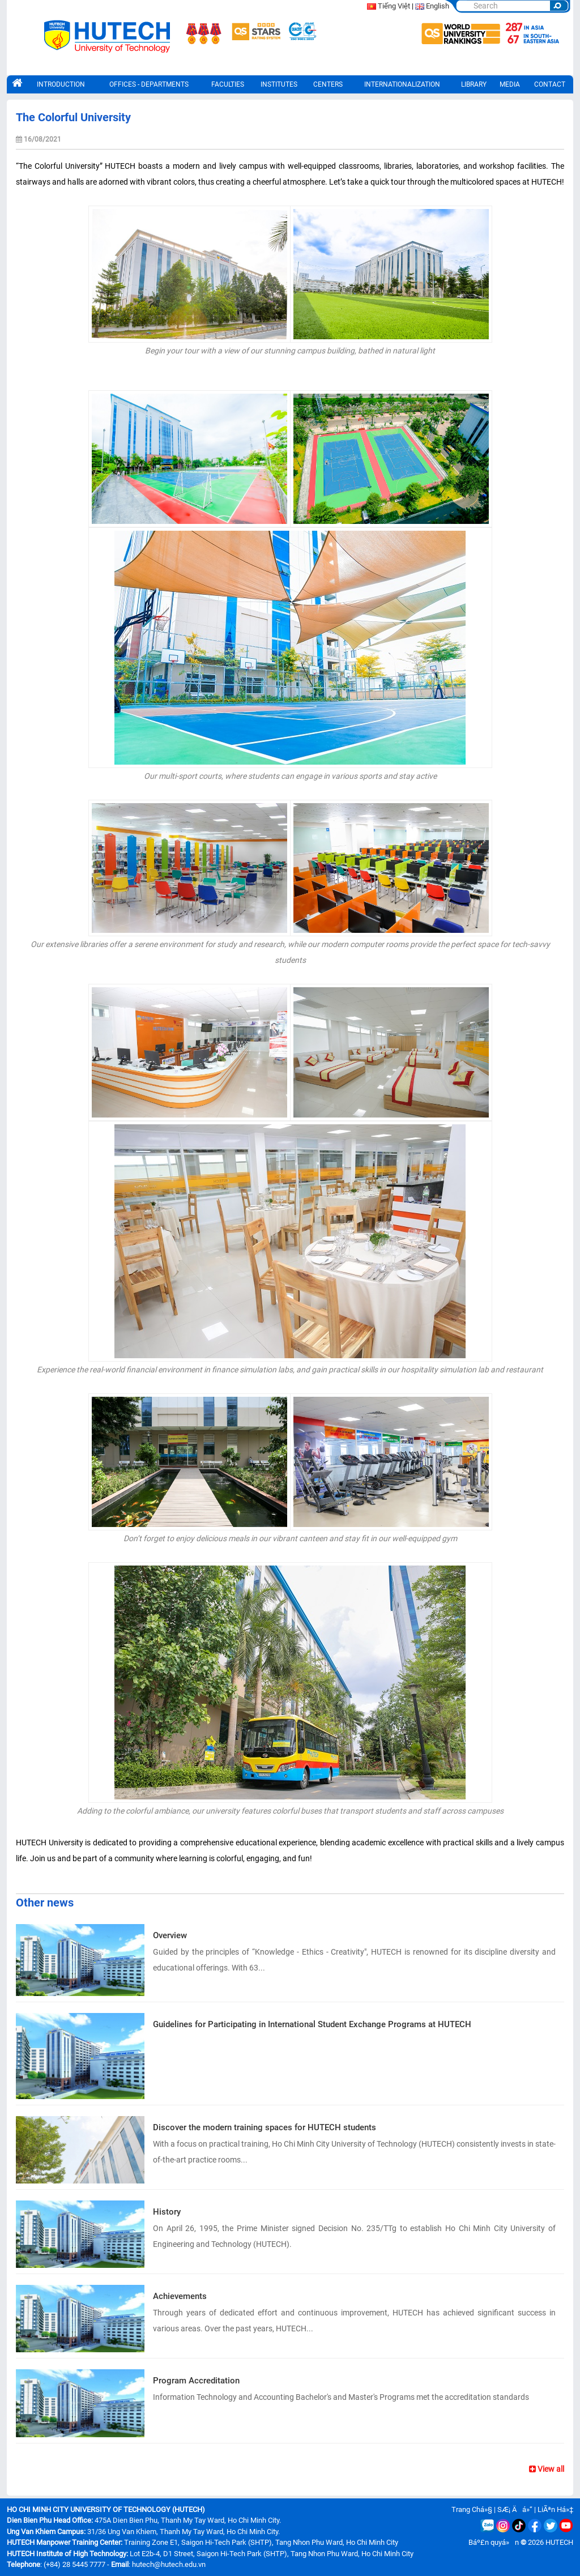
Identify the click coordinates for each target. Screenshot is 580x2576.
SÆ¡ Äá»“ (514, 2509)
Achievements (180, 2296)
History (167, 2212)
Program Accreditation (196, 2380)
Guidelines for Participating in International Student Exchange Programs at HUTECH (312, 2024)
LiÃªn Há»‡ (555, 2509)
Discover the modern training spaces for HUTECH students (264, 2127)
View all (546, 2468)
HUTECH (559, 2542)
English (437, 6)
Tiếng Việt (394, 6)
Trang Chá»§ (471, 2509)
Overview (170, 1935)
